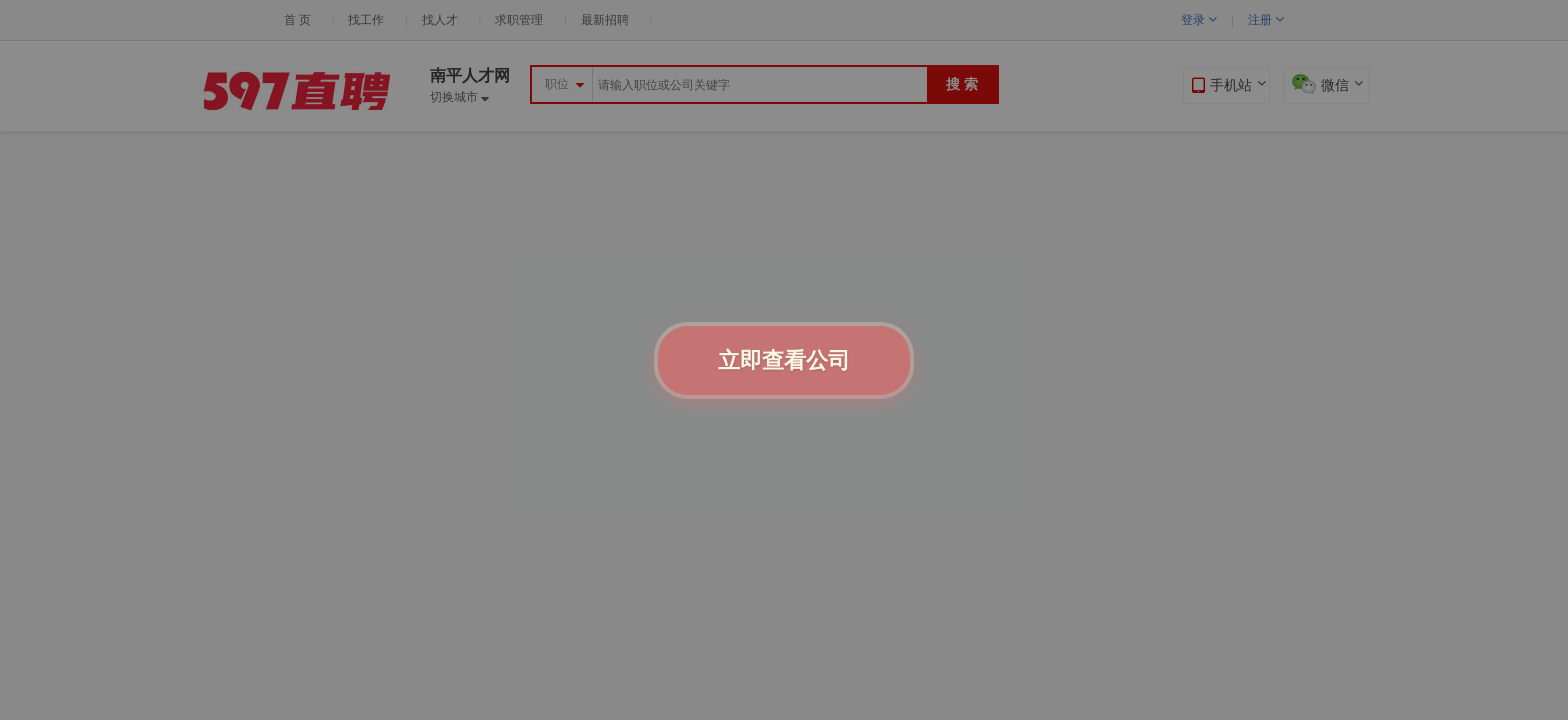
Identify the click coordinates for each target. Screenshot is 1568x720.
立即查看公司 (784, 360)
